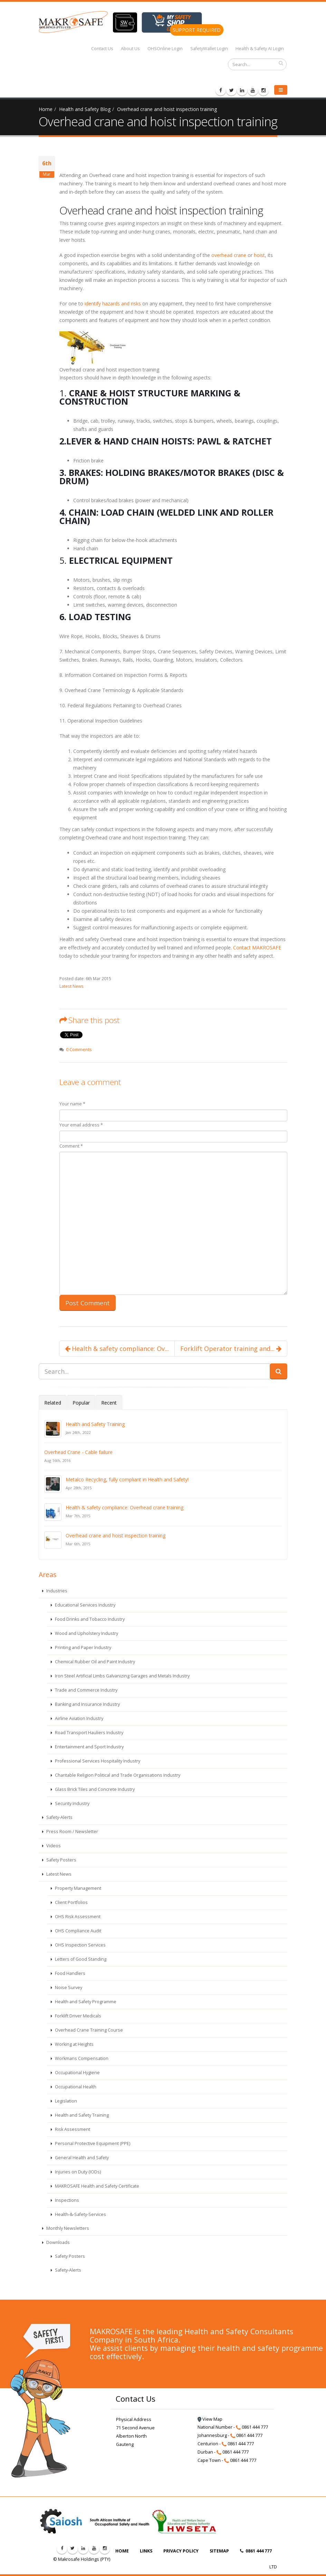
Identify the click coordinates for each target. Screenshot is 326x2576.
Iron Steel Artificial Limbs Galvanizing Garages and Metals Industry (122, 1676)
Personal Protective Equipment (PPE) (92, 2143)
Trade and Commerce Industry (85, 1690)
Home (45, 109)
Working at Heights (74, 2044)
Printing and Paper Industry (82, 1647)
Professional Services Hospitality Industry (97, 1761)
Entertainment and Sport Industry (89, 1747)
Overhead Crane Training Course (88, 2030)
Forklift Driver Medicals (77, 2016)
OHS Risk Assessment (77, 1917)
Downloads (57, 2242)
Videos (53, 1846)
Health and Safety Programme (85, 2002)
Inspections (66, 2200)
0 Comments (79, 1049)
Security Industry (71, 1803)
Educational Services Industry (84, 1605)
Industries (56, 1591)
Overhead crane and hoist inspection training (167, 109)
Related (52, 1402)
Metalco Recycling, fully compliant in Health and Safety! (127, 1479)
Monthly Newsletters (67, 2228)
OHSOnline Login (165, 49)
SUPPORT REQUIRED (197, 30)
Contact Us (102, 49)
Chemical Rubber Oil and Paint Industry (94, 1662)
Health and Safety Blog (85, 109)
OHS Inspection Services (80, 1945)
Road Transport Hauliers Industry (88, 1733)
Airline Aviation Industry (78, 1718)
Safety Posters (60, 1860)
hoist (259, 255)
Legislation (65, 2101)
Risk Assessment (72, 2129)
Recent (109, 1402)
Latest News (71, 986)
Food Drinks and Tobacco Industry (89, 1619)
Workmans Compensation (81, 2058)
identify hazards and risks (113, 303)
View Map (210, 2419)
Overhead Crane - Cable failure (78, 1452)
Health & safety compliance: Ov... (117, 1348)
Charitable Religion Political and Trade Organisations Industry (117, 1775)
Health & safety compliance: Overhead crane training (124, 1507)
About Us (130, 49)
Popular (81, 1402)
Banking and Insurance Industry (87, 1704)
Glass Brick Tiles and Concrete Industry (94, 1789)
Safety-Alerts (59, 1817)
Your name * (72, 1104)
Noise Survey (68, 1987)
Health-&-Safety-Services (80, 2214)
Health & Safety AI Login (260, 49)
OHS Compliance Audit (77, 1931)
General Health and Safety (81, 2158)
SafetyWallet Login (209, 49)
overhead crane (228, 255)
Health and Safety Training (95, 1424)
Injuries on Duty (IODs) (77, 2172)
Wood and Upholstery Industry (86, 1633)
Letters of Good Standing (80, 1959)
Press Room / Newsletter (71, 1831)
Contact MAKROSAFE (257, 947)
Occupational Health (75, 2087)
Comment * (71, 1146)
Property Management (77, 1888)
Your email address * (81, 1125)
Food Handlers (69, 1973)
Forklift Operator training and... (230, 1348)
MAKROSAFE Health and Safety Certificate (96, 2186)
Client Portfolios (71, 1902)
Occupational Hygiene (77, 2073)
